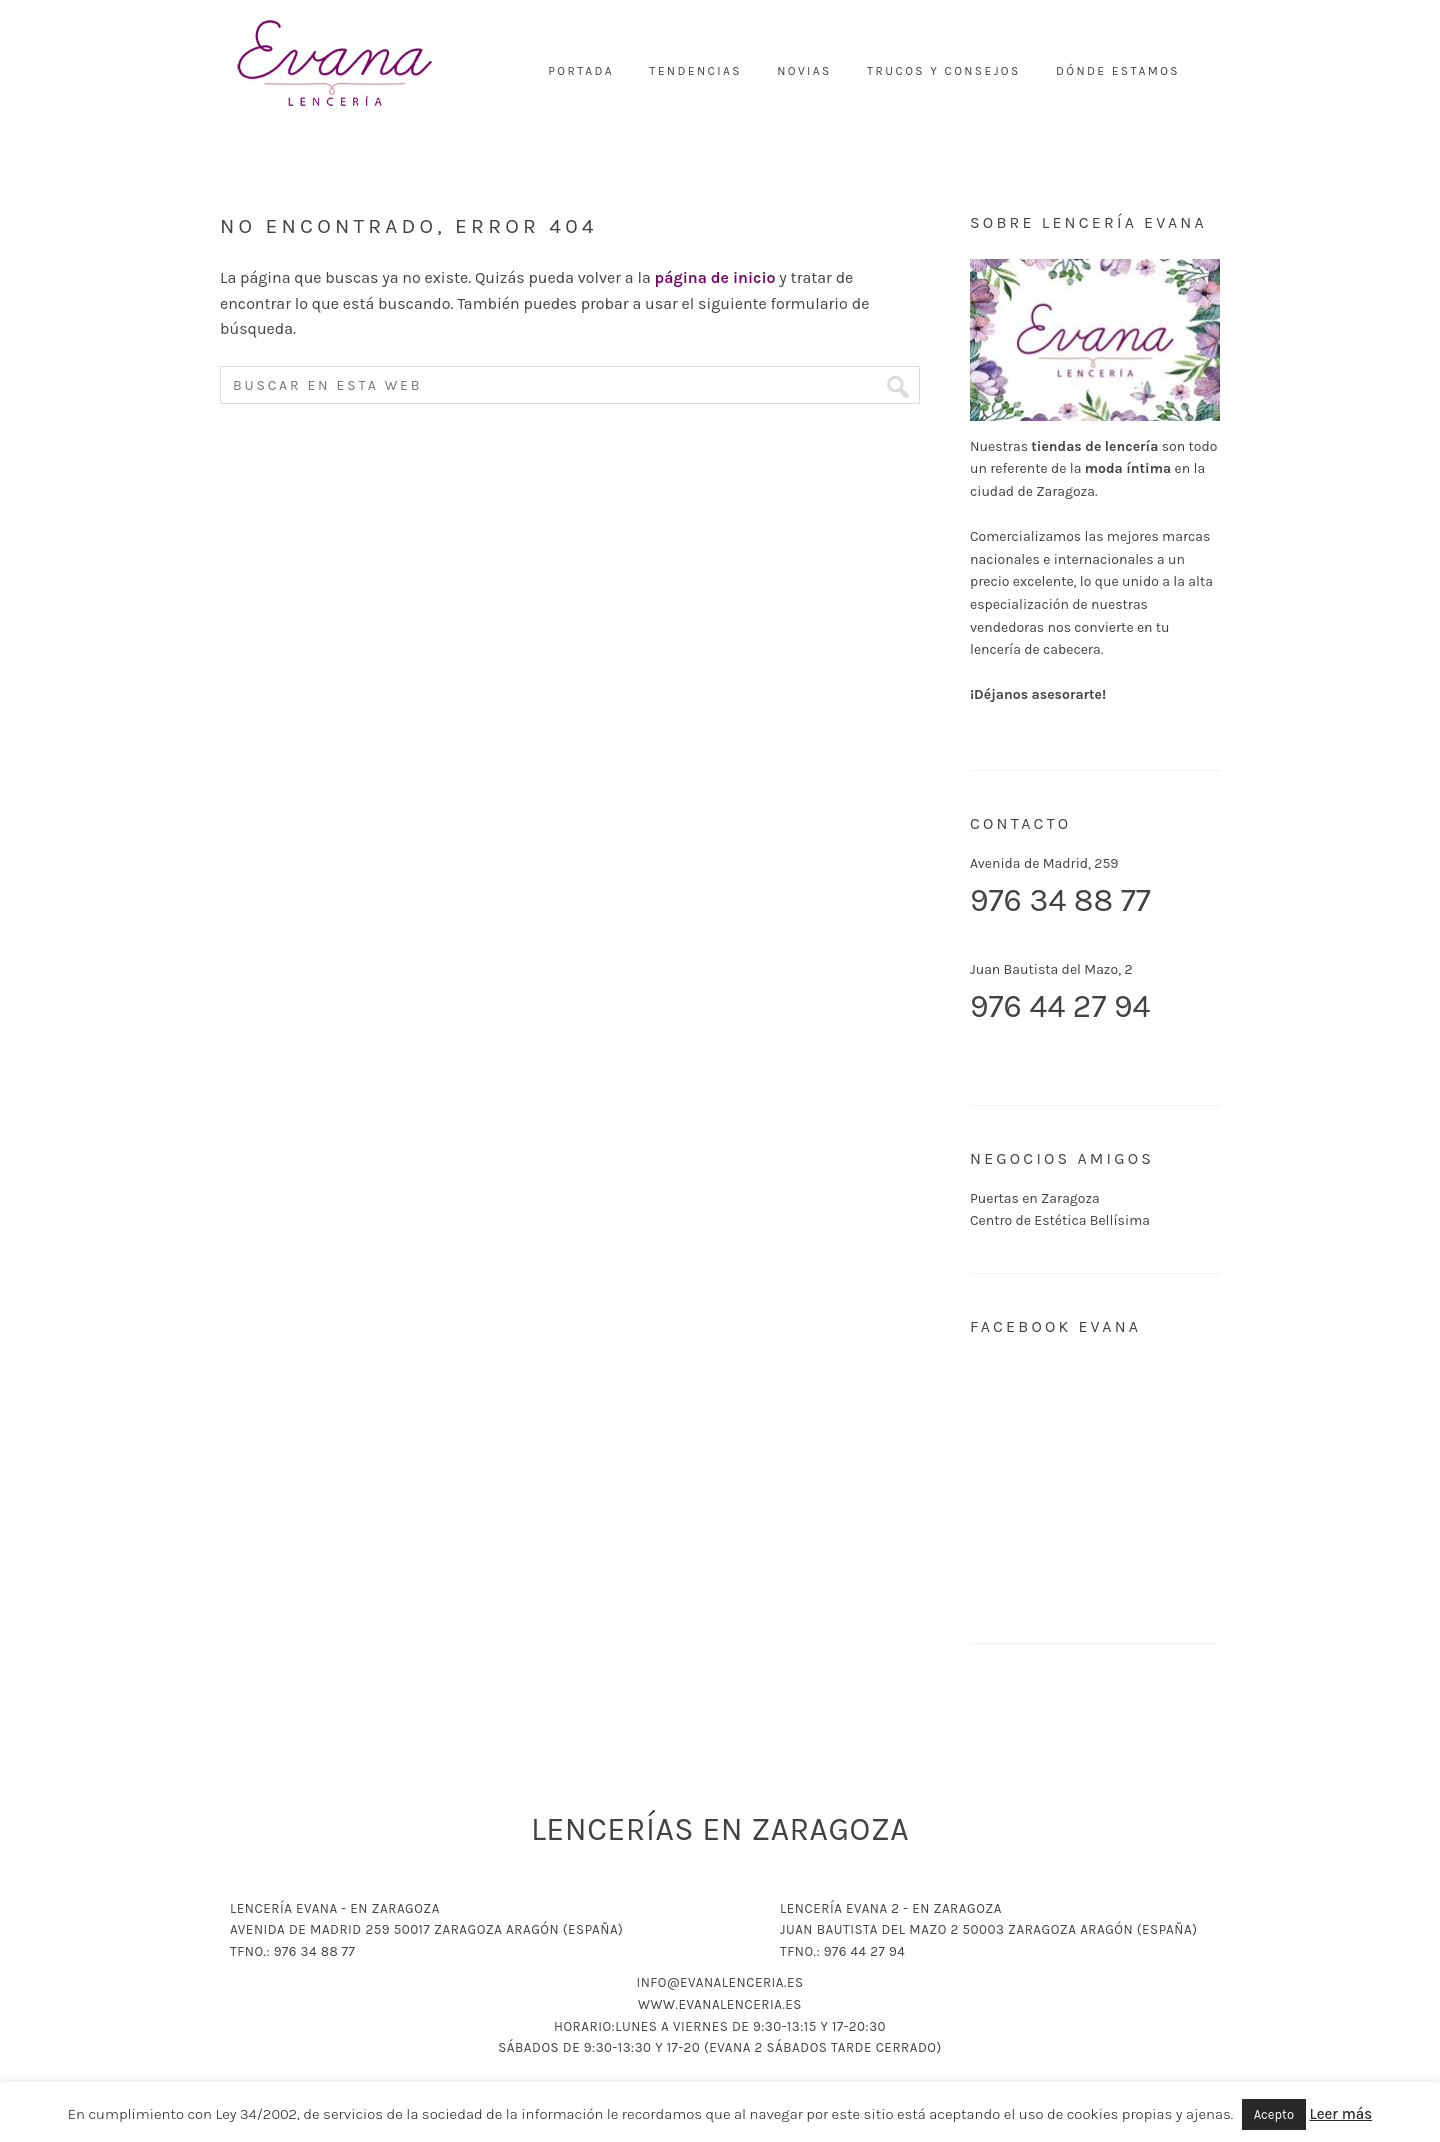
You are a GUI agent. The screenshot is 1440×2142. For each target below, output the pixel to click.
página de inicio (715, 277)
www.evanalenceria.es (720, 2004)
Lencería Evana (335, 65)
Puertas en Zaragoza (1035, 1198)
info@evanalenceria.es (719, 1982)
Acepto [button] (1274, 2114)
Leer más (1341, 2114)
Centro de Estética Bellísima (1060, 1220)
